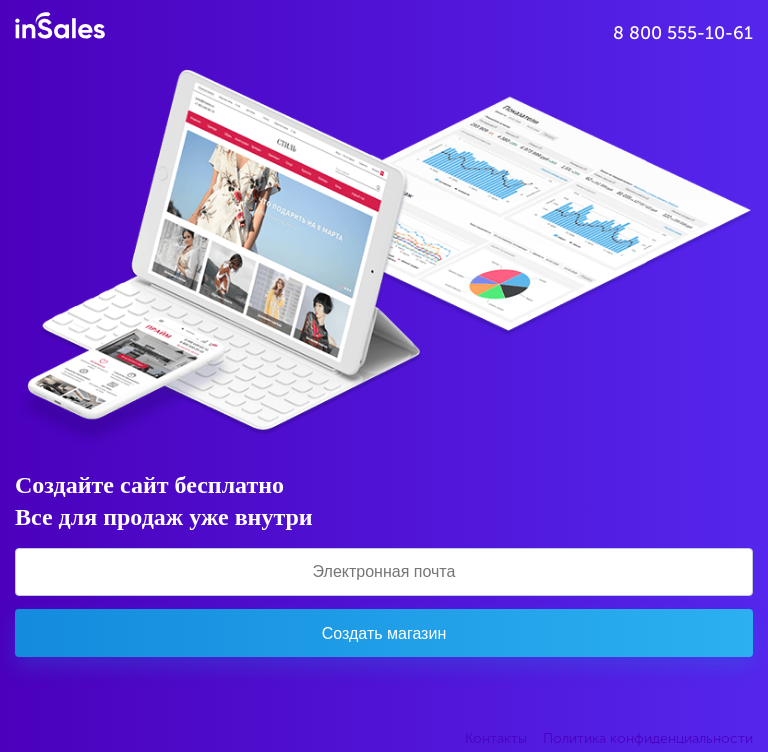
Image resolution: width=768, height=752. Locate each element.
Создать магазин (384, 633)
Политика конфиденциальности (648, 738)
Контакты (496, 738)
